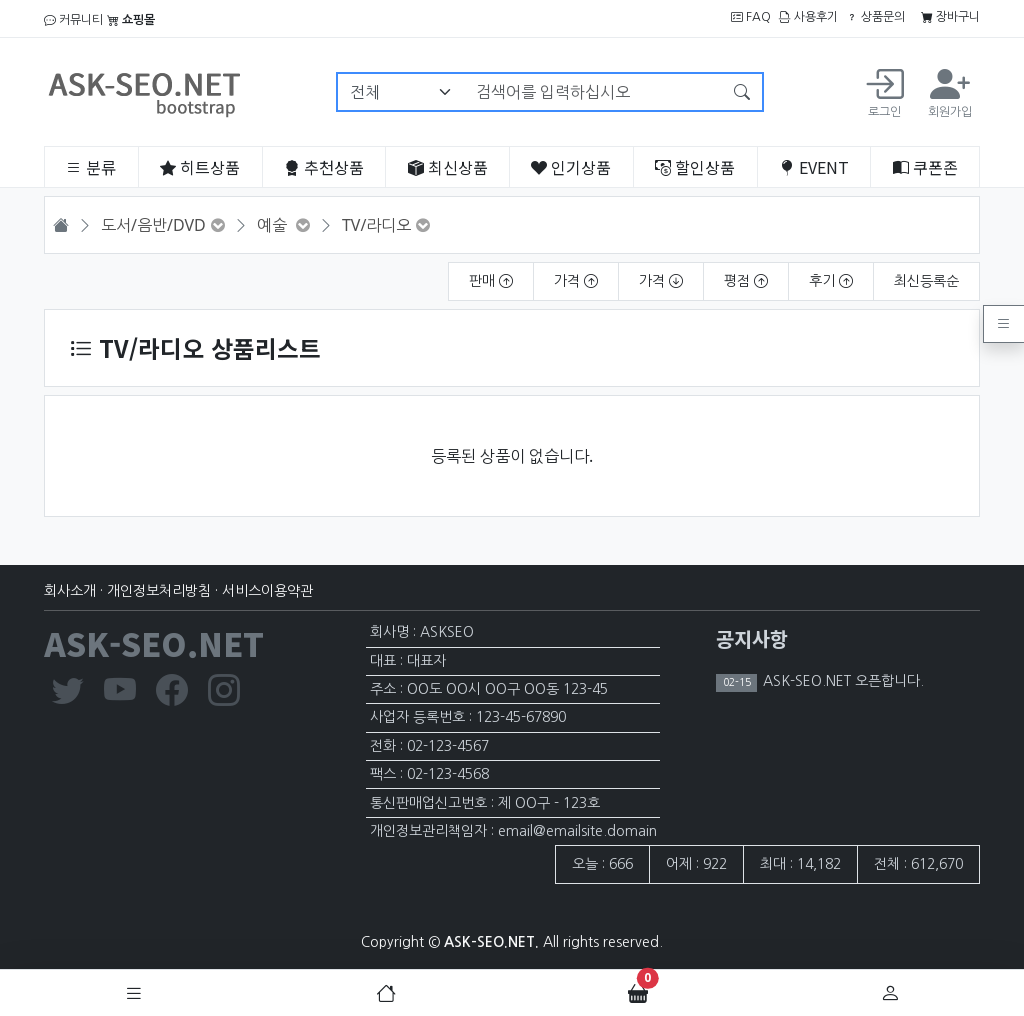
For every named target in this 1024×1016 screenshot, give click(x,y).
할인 (695, 167)
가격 (576, 281)
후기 (831, 281)
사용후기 (808, 17)
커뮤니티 (73, 20)
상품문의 (875, 17)
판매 (491, 281)
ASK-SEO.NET (154, 643)
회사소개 (70, 591)
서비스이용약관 (267, 591)
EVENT (814, 167)
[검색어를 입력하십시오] (593, 92)
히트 (200, 167)
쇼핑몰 (131, 20)
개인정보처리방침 (159, 591)
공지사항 (752, 638)
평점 (746, 281)
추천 (324, 167)
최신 (448, 167)
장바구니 (950, 17)
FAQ (751, 17)
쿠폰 (925, 167)
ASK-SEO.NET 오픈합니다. (841, 681)
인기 (571, 167)
